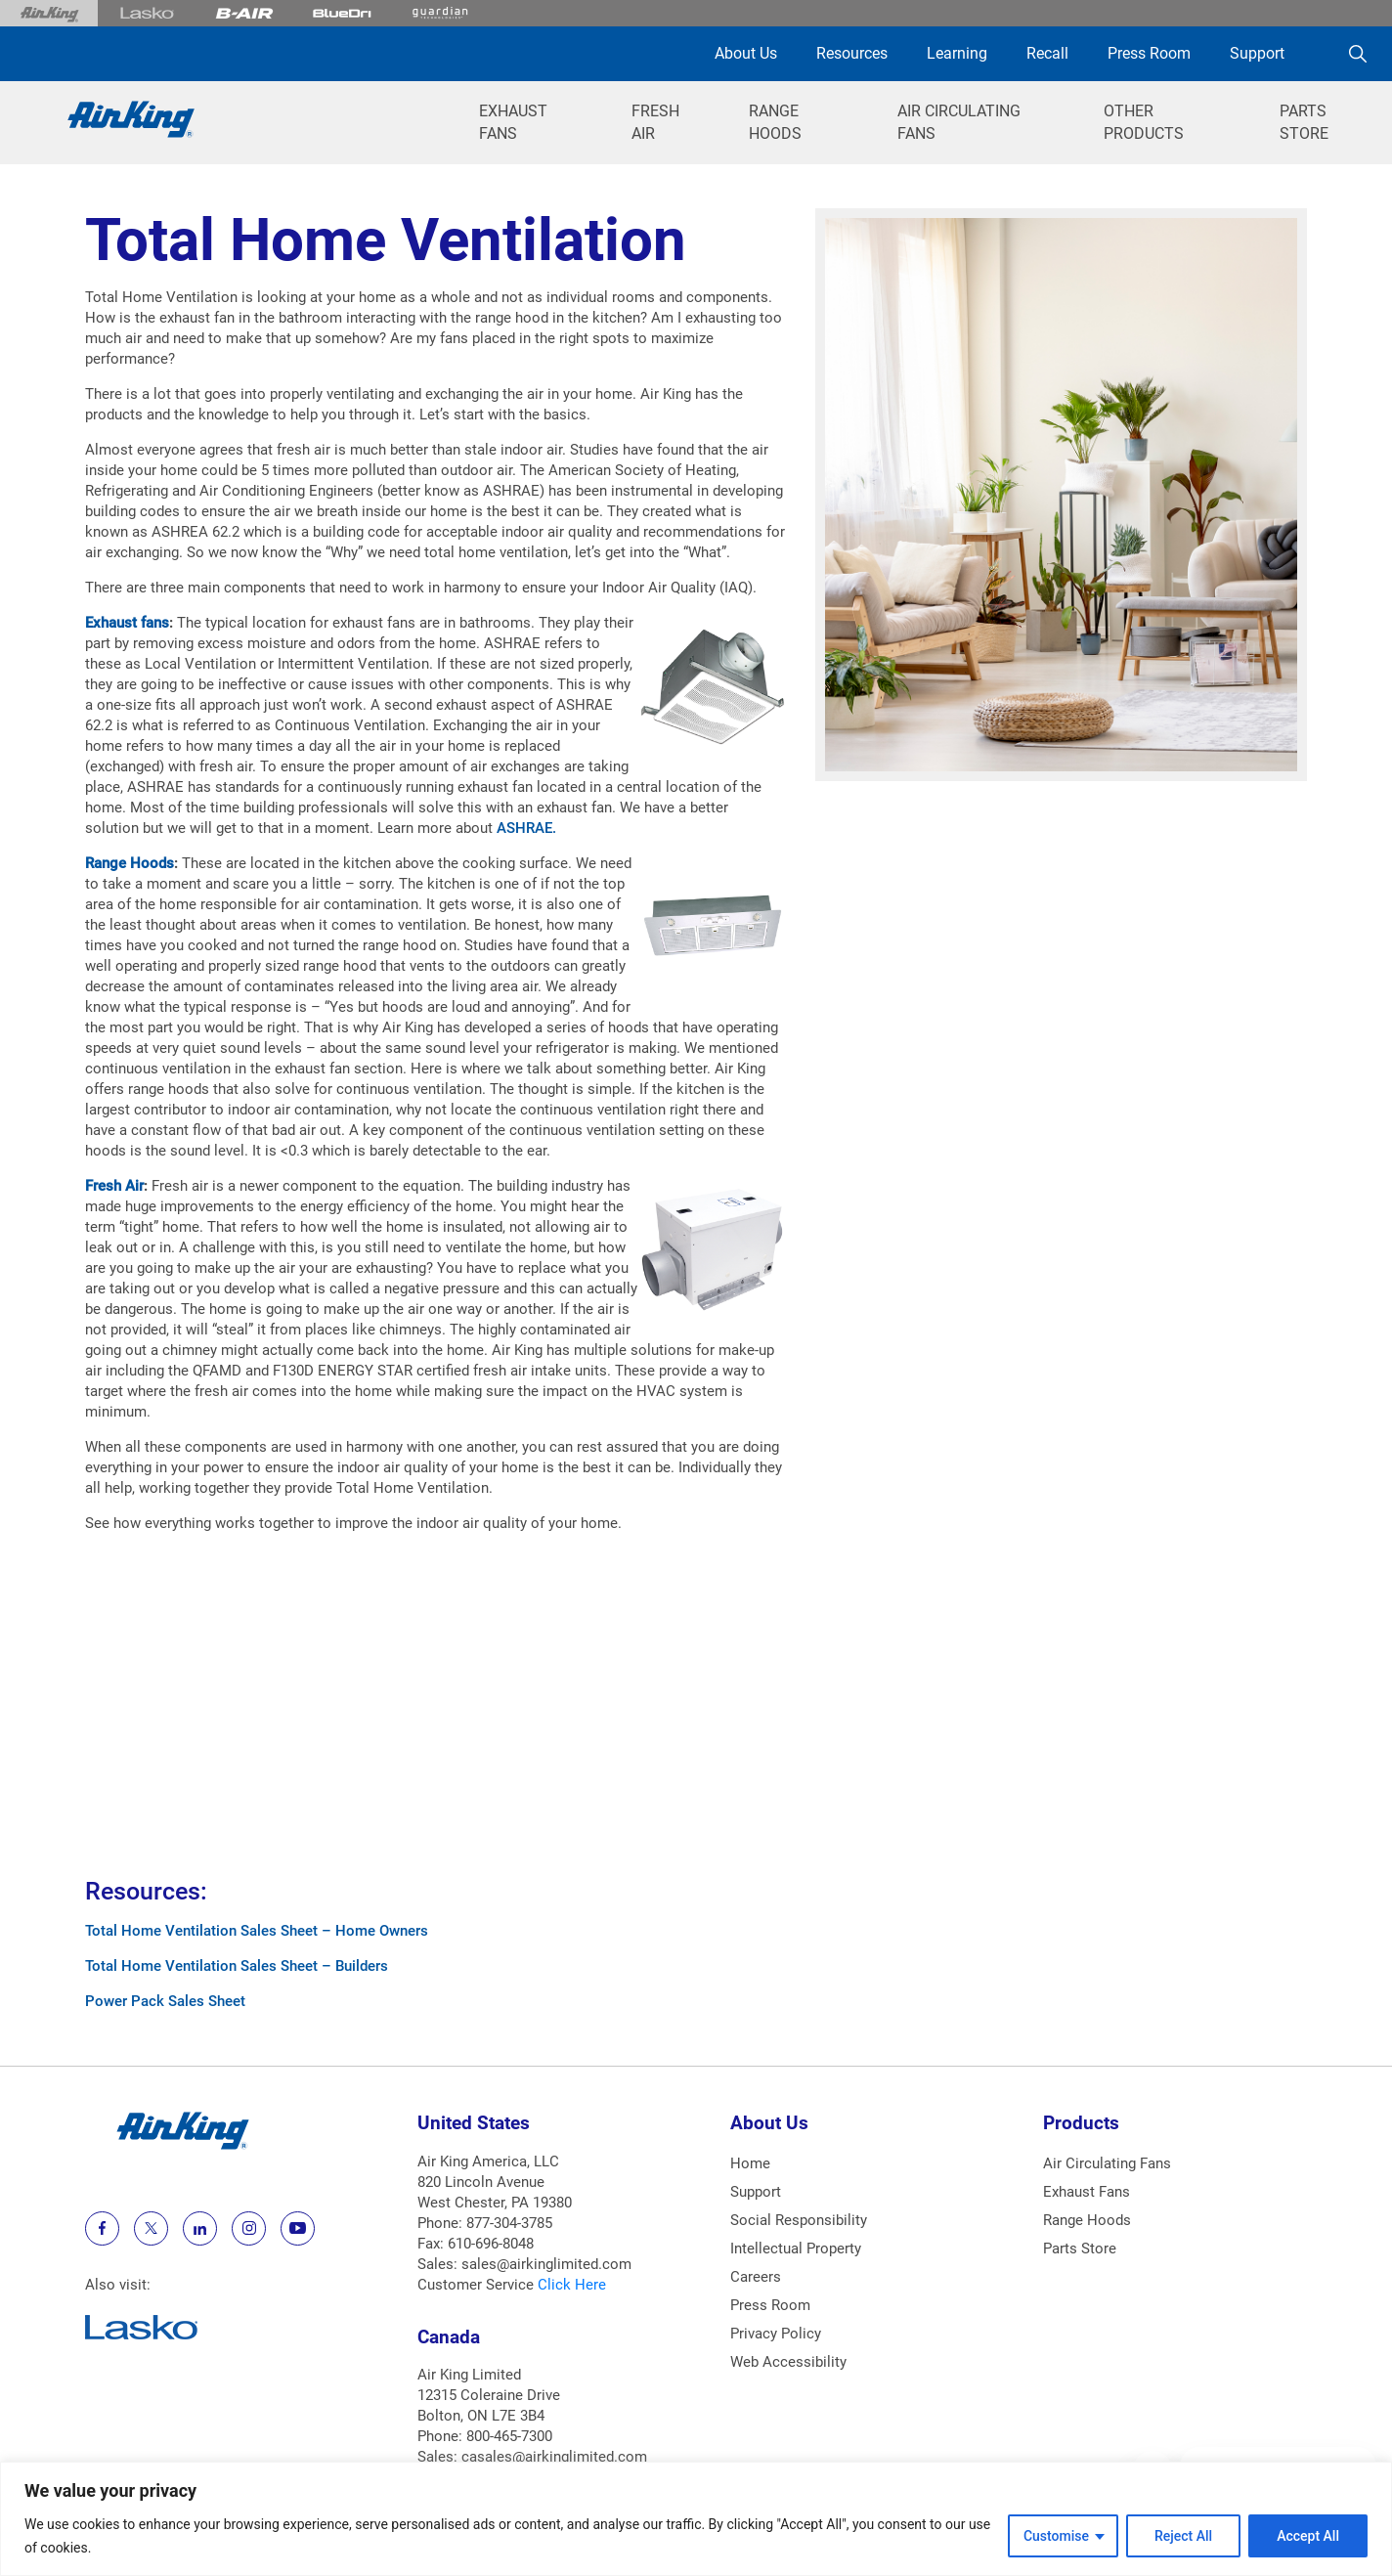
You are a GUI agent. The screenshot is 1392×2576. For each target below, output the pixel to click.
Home (750, 2163)
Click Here (572, 2284)
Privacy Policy (775, 2333)
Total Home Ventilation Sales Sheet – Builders (236, 1966)
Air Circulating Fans (1107, 2163)
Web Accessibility (788, 2362)
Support (1257, 53)
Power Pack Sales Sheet (165, 2001)
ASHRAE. (526, 828)
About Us (746, 53)
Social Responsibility (798, 2220)
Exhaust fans (127, 623)
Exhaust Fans (1086, 2192)
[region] (696, 2519)
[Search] (1357, 53)
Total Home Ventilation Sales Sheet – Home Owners (256, 1931)
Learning (957, 53)
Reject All (1183, 2536)
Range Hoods (129, 863)
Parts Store (1079, 2248)
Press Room (1149, 53)
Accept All (1308, 2536)
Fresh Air (114, 1186)
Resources (852, 53)
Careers (755, 2277)
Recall (1047, 53)
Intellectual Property (795, 2248)
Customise (1056, 2536)
